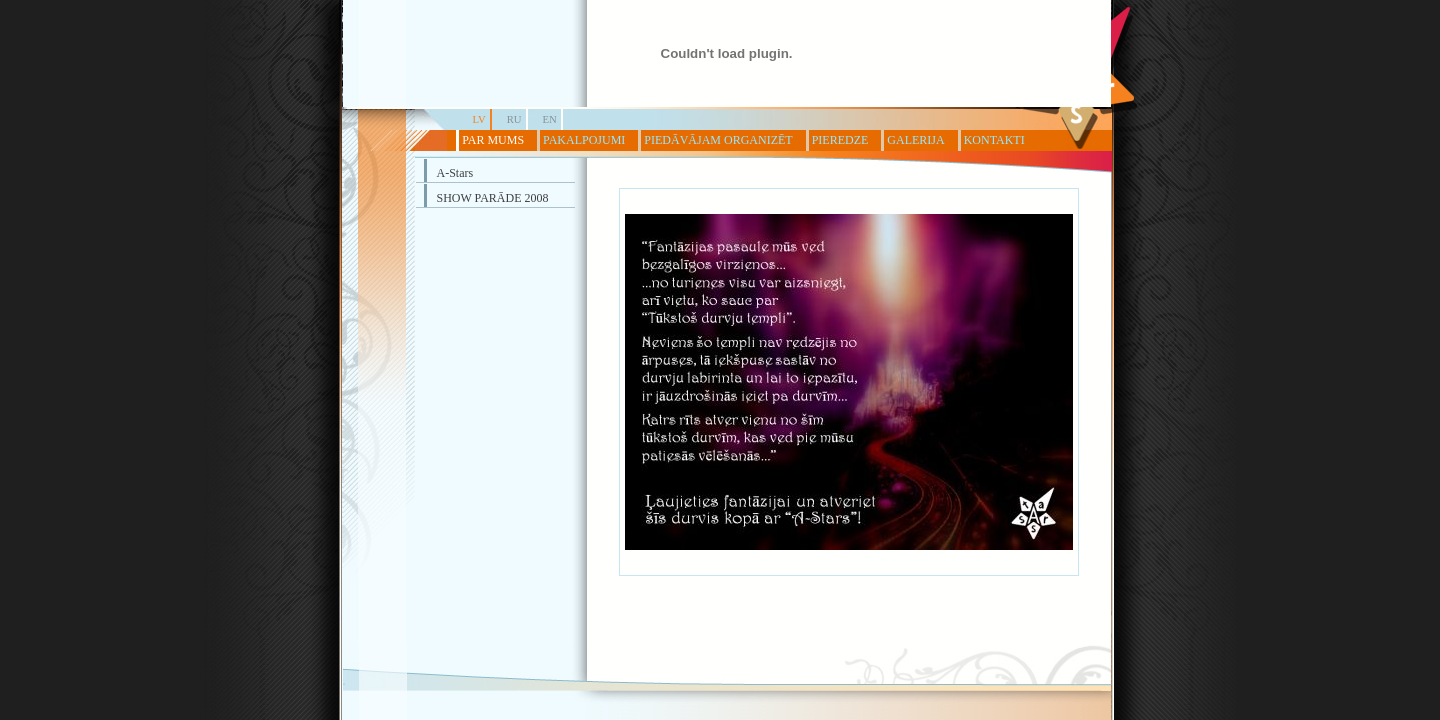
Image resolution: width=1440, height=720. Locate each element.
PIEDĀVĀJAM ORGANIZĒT (718, 140)
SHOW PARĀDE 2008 (493, 198)
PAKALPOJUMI (584, 140)
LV (479, 119)
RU (514, 119)
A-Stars (455, 173)
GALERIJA (915, 140)
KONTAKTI (994, 140)
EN (550, 119)
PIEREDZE (840, 140)
